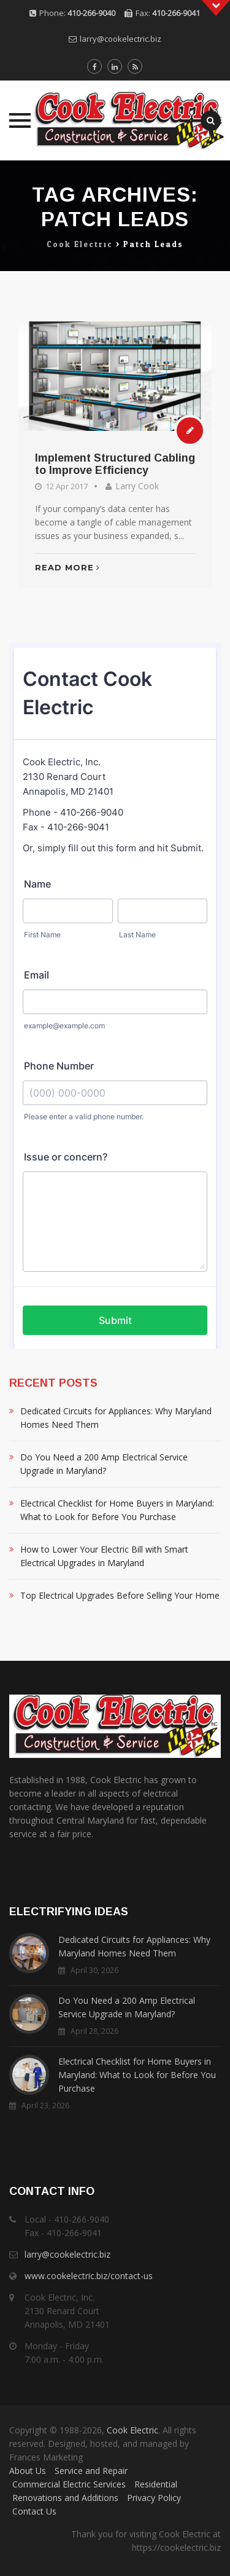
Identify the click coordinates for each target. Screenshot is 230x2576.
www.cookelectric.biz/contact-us (89, 2276)
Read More (67, 567)
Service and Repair (91, 2470)
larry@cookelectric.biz (120, 38)
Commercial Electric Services (69, 2484)
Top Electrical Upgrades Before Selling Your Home (120, 1595)
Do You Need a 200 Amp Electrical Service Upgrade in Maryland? (104, 1463)
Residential (155, 2484)
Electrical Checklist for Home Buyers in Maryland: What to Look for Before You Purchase (117, 1509)
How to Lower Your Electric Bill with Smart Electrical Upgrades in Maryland (104, 1556)
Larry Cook (137, 486)
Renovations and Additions (65, 2497)
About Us (27, 2470)
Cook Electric (132, 2430)
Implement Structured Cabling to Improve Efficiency (115, 464)
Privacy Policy (154, 2497)
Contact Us (34, 2511)
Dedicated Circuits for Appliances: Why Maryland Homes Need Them (116, 1417)
